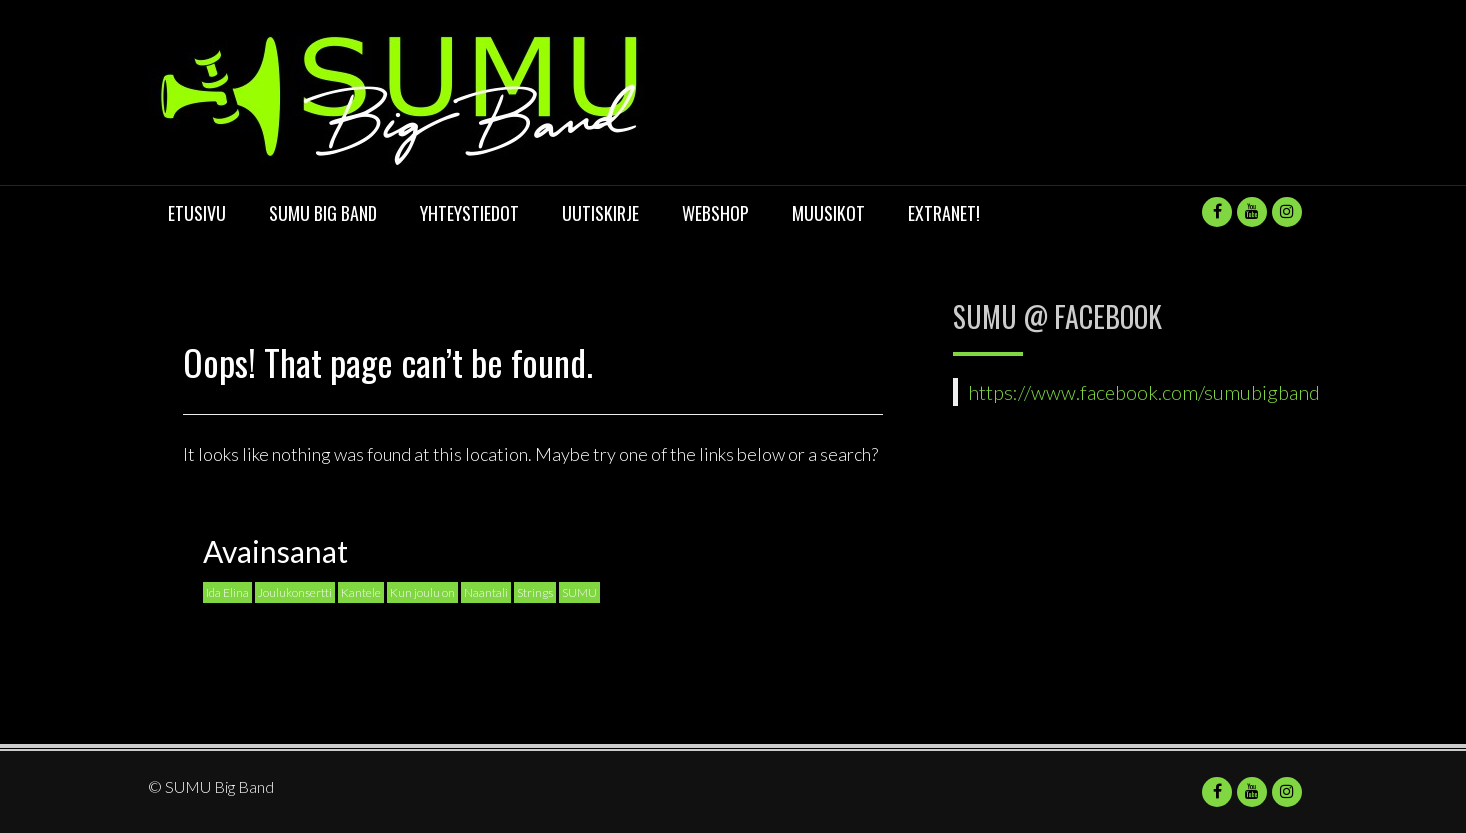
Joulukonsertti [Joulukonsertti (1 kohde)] (295, 592)
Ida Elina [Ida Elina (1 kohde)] (227, 592)
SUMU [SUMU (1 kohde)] (579, 592)
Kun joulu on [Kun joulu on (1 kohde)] (422, 592)
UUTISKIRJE (600, 213)
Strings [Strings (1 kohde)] (535, 592)
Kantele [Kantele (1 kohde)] (361, 592)
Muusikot (828, 213)
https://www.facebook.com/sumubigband (1144, 392)
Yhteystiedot (469, 213)
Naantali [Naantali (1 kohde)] (486, 592)
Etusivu (197, 213)
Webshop (715, 213)
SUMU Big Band (323, 213)
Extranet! (944, 213)
